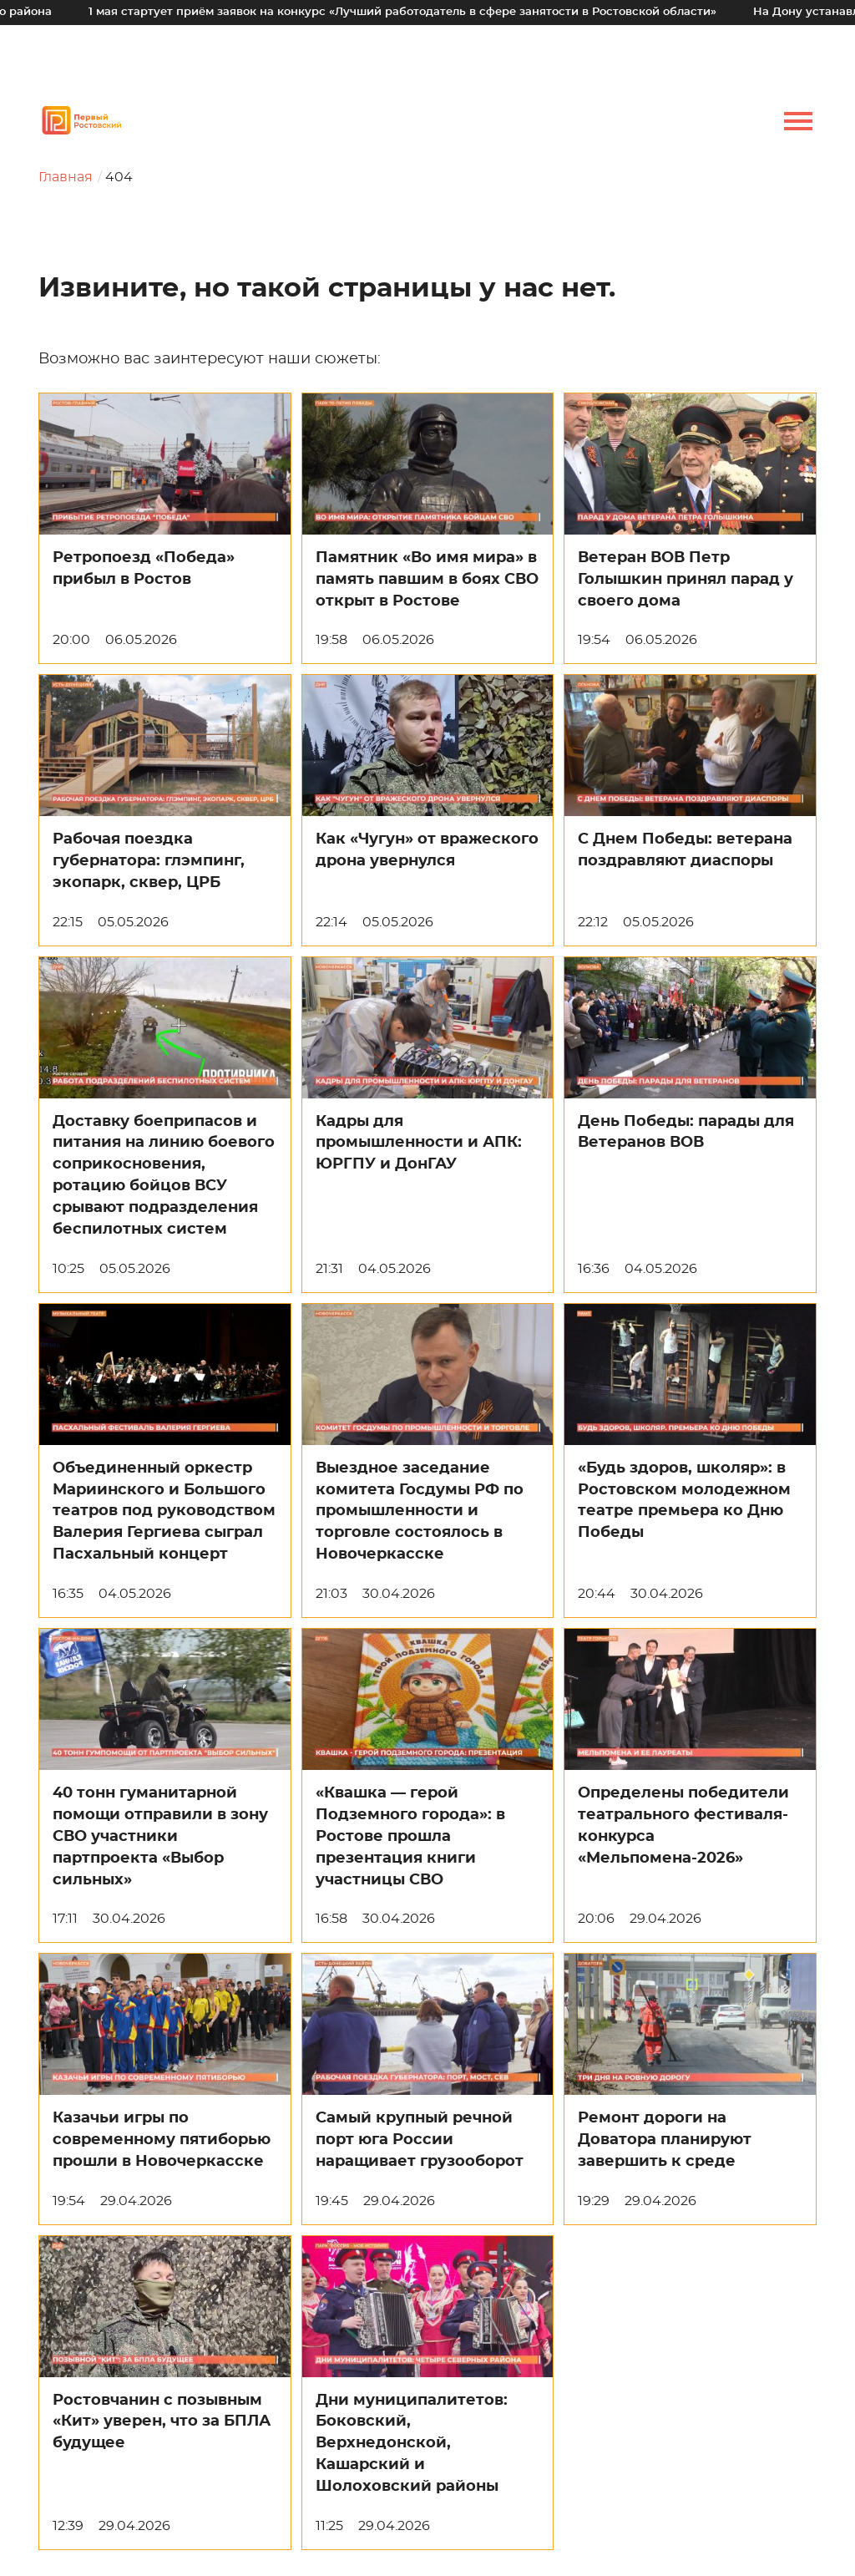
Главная (65, 177)
